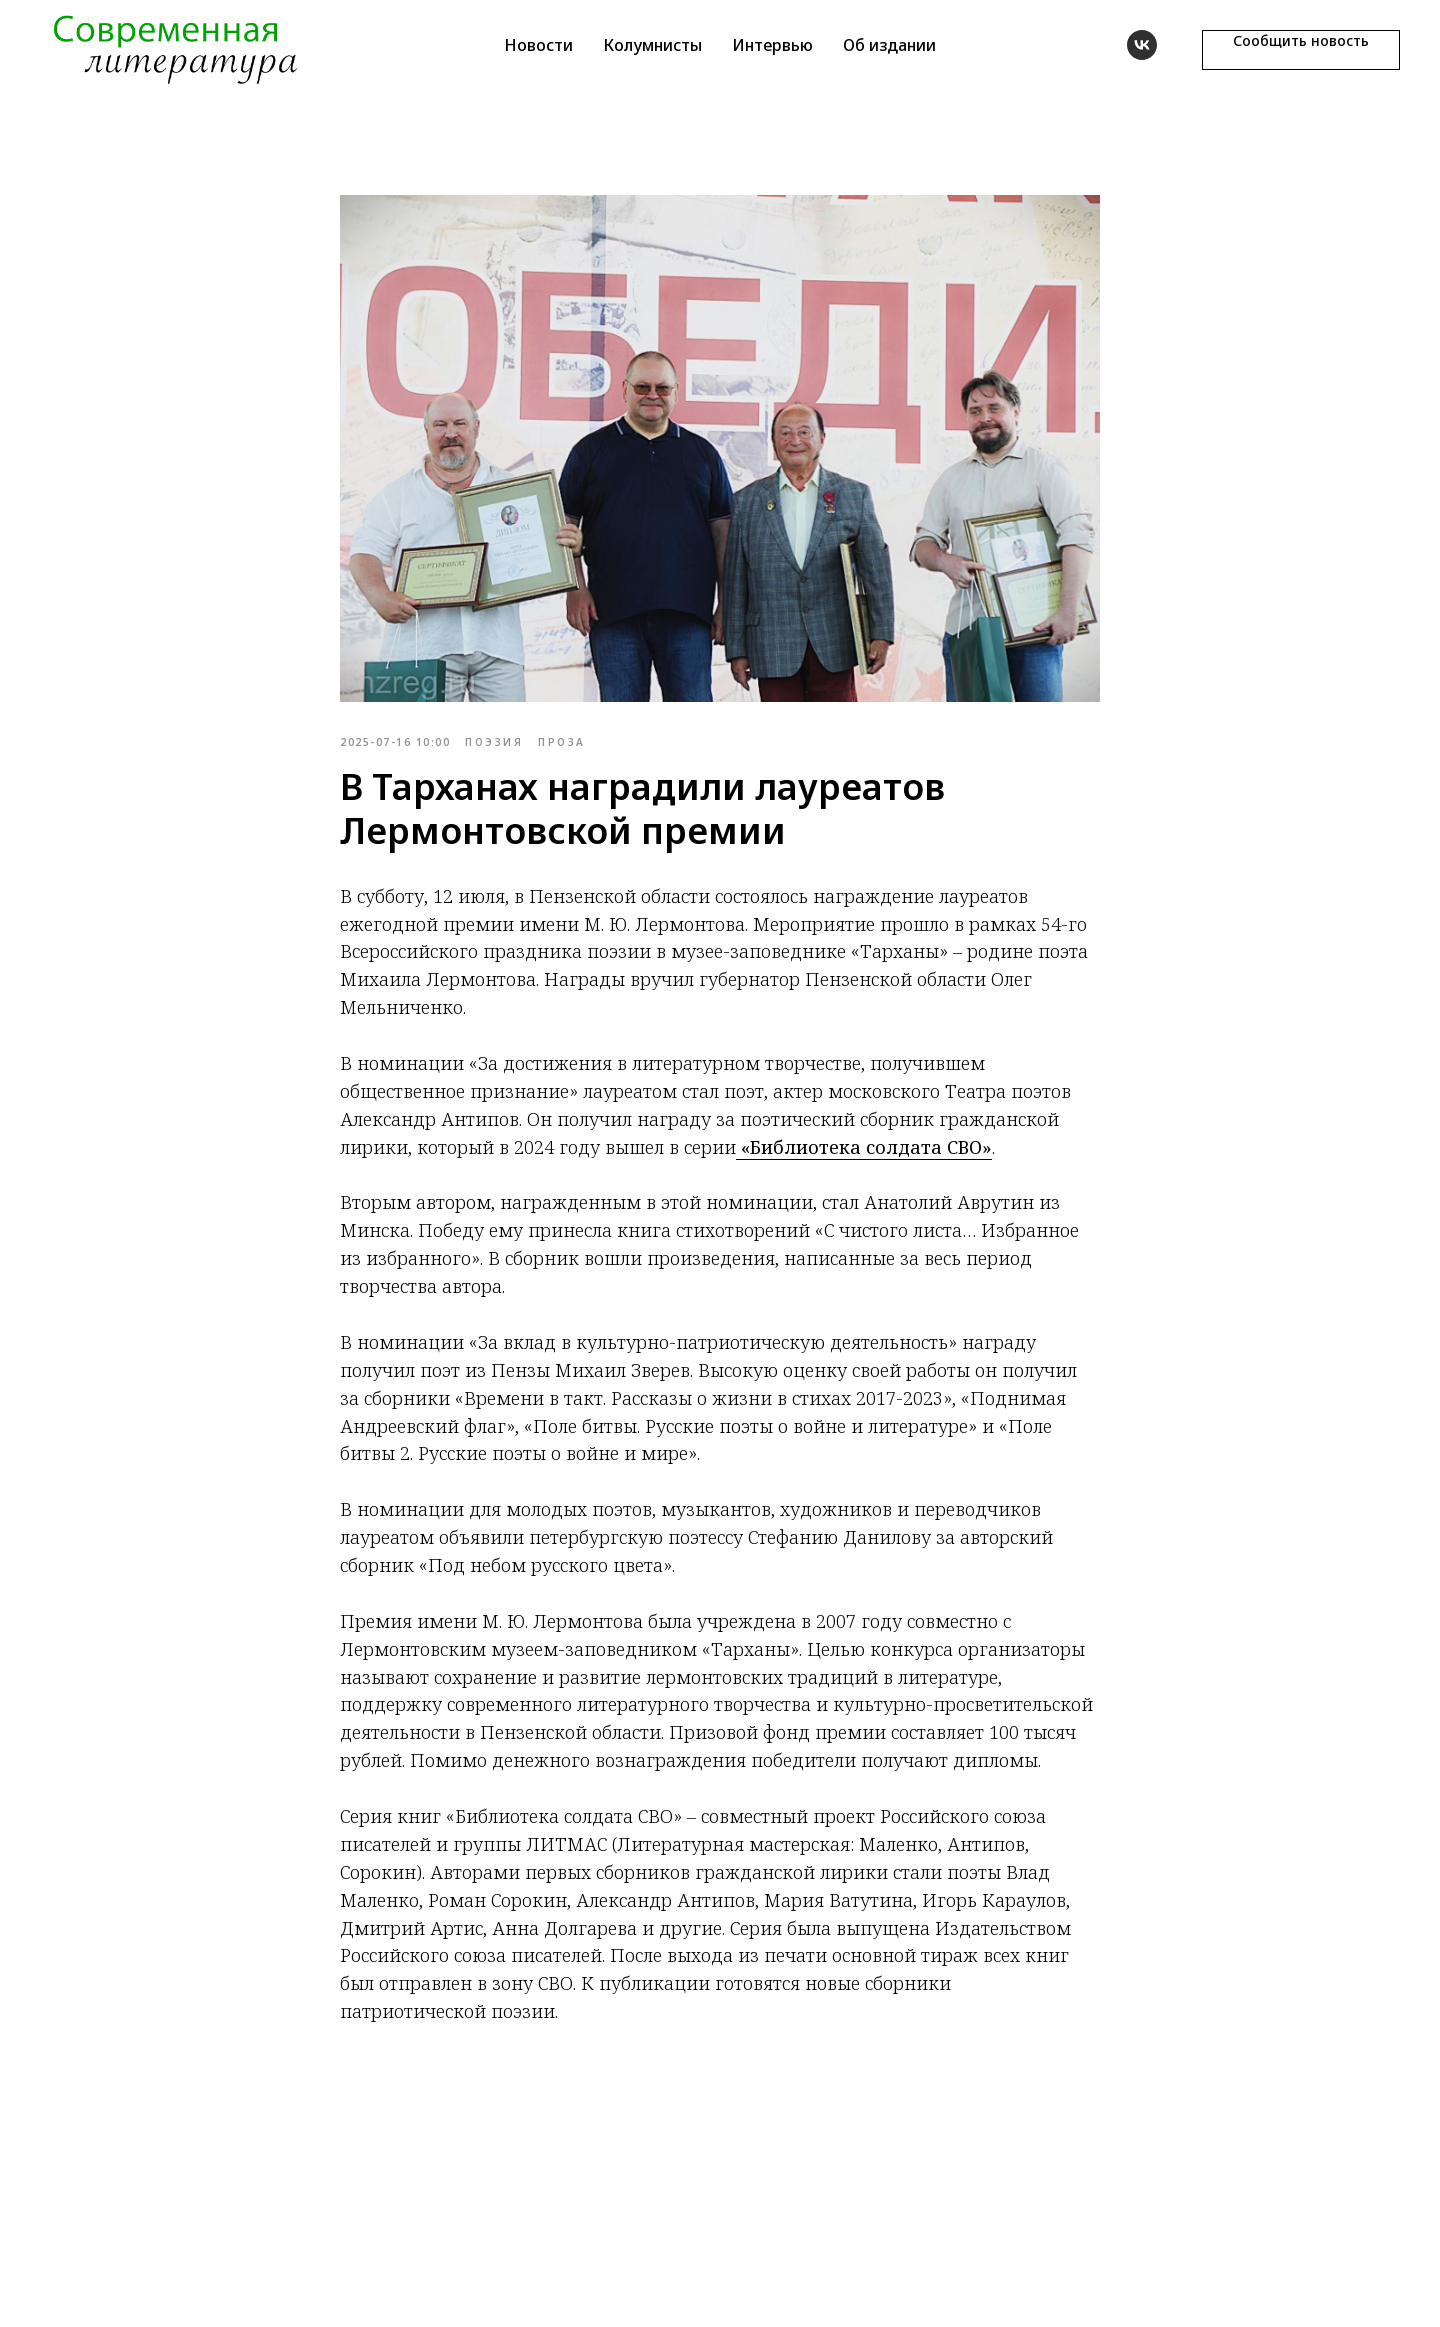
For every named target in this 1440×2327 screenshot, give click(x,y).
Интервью (772, 45)
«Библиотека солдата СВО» (864, 1147)
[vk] (1142, 45)
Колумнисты (652, 45)
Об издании (889, 45)
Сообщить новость (1301, 40)
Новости (538, 45)
